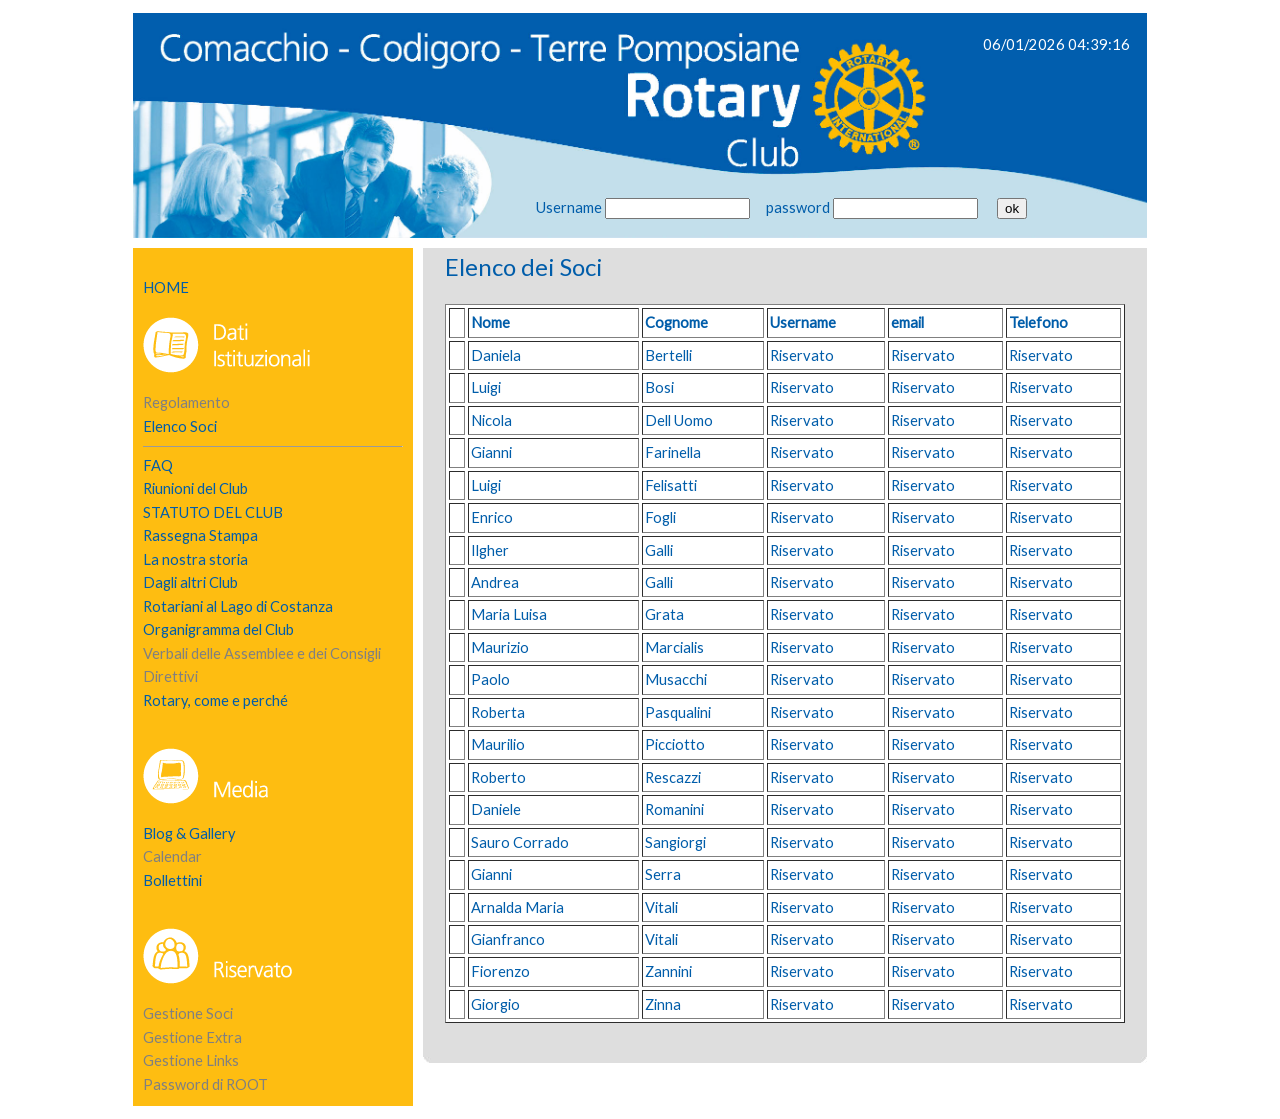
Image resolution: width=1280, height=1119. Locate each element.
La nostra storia (195, 559)
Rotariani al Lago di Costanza (238, 606)
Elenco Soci (180, 426)
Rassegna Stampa (200, 535)
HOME (166, 287)
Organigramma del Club (218, 629)
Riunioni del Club (195, 488)
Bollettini (172, 880)
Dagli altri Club (190, 582)
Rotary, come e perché (215, 700)
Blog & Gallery (189, 833)
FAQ (158, 465)
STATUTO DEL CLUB (213, 512)
